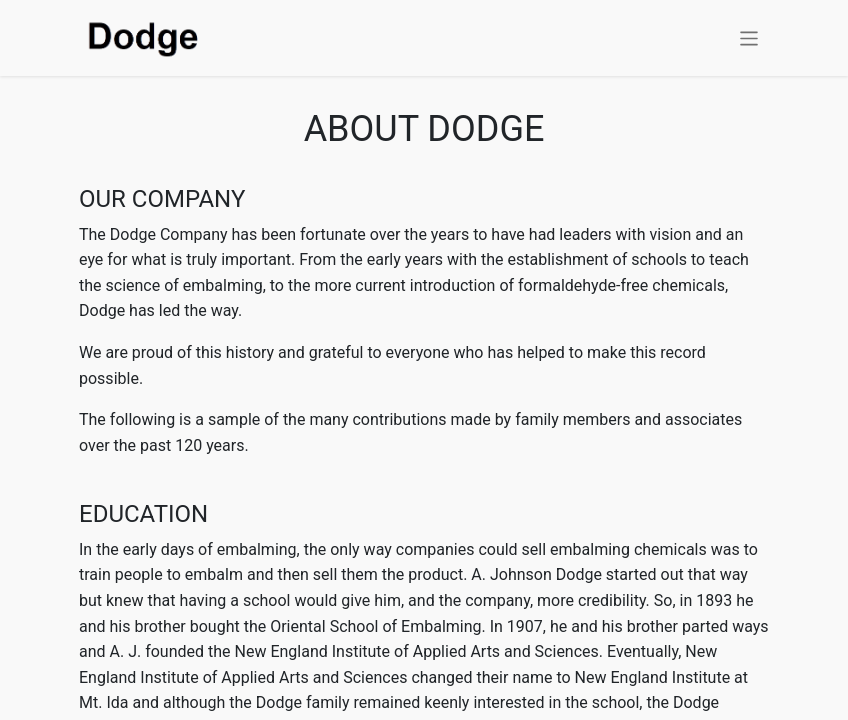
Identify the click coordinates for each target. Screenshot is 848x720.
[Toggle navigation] (749, 37)
